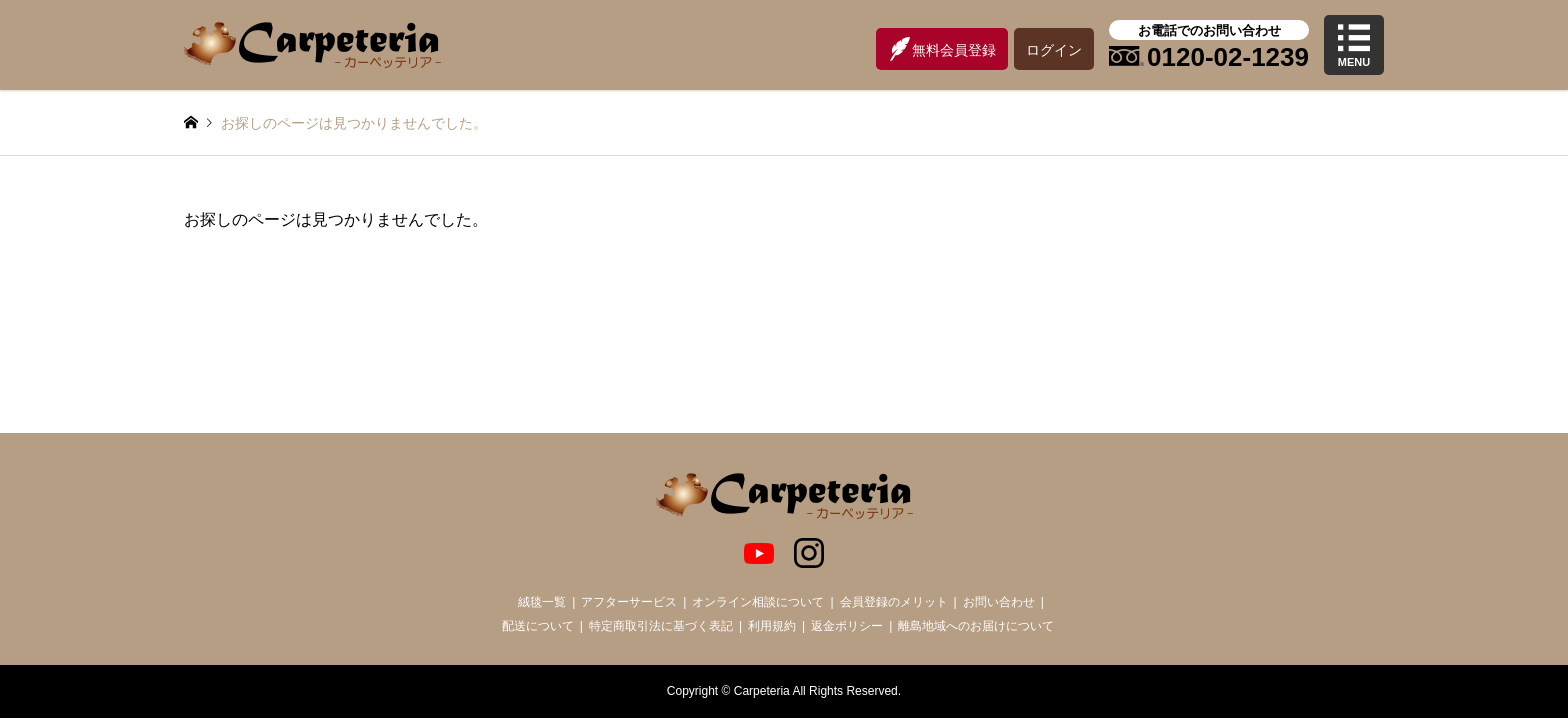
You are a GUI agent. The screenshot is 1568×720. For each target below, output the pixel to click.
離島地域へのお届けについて (976, 626)
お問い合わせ (999, 602)
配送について (538, 626)
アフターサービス (629, 602)
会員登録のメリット (894, 602)
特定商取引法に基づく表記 (661, 626)
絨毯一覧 (542, 602)
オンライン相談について (758, 602)
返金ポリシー (847, 626)
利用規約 (772, 626)
